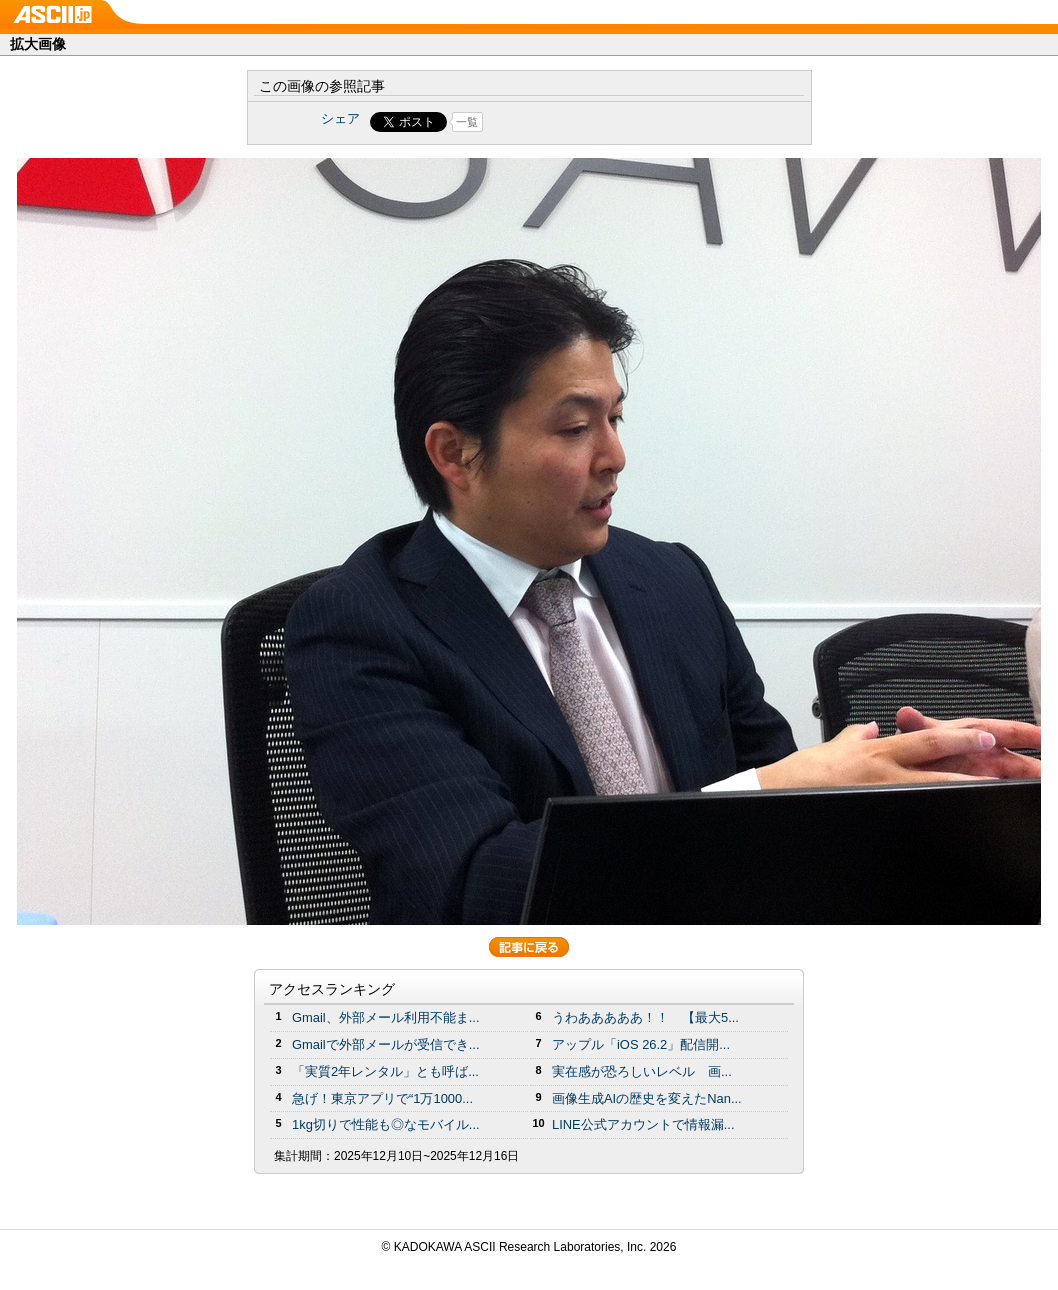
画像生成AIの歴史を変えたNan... (647, 1098)
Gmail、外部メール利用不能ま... (386, 1017)
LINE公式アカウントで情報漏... (643, 1124)
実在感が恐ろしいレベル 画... (642, 1071)
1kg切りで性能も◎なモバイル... (386, 1124)
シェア (340, 118)
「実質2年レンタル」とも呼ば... (385, 1071)
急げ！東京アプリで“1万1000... (382, 1098)
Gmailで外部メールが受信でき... (386, 1044)
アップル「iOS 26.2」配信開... (641, 1044)
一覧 (467, 122)
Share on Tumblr (603, 122)
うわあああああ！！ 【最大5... (645, 1017)
